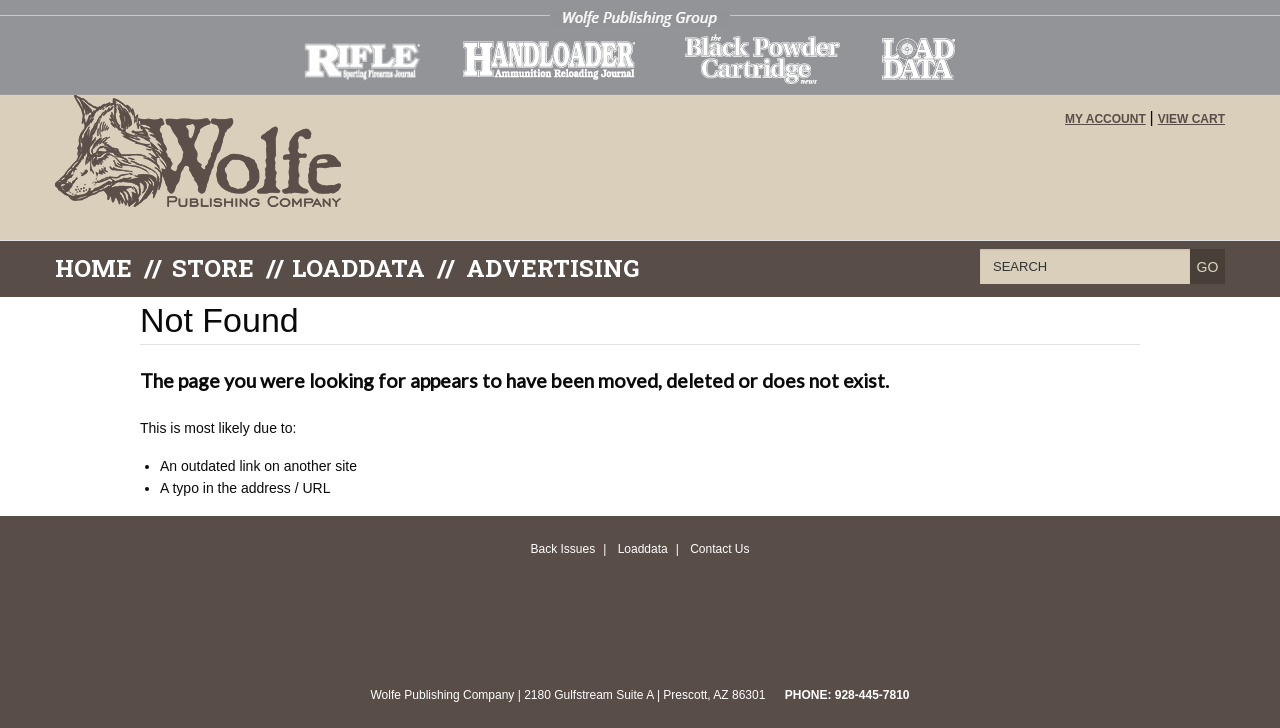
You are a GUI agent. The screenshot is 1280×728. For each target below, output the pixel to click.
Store (213, 268)
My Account (1105, 119)
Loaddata (643, 549)
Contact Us (719, 549)
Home (93, 268)
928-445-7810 (872, 695)
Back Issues (562, 549)
